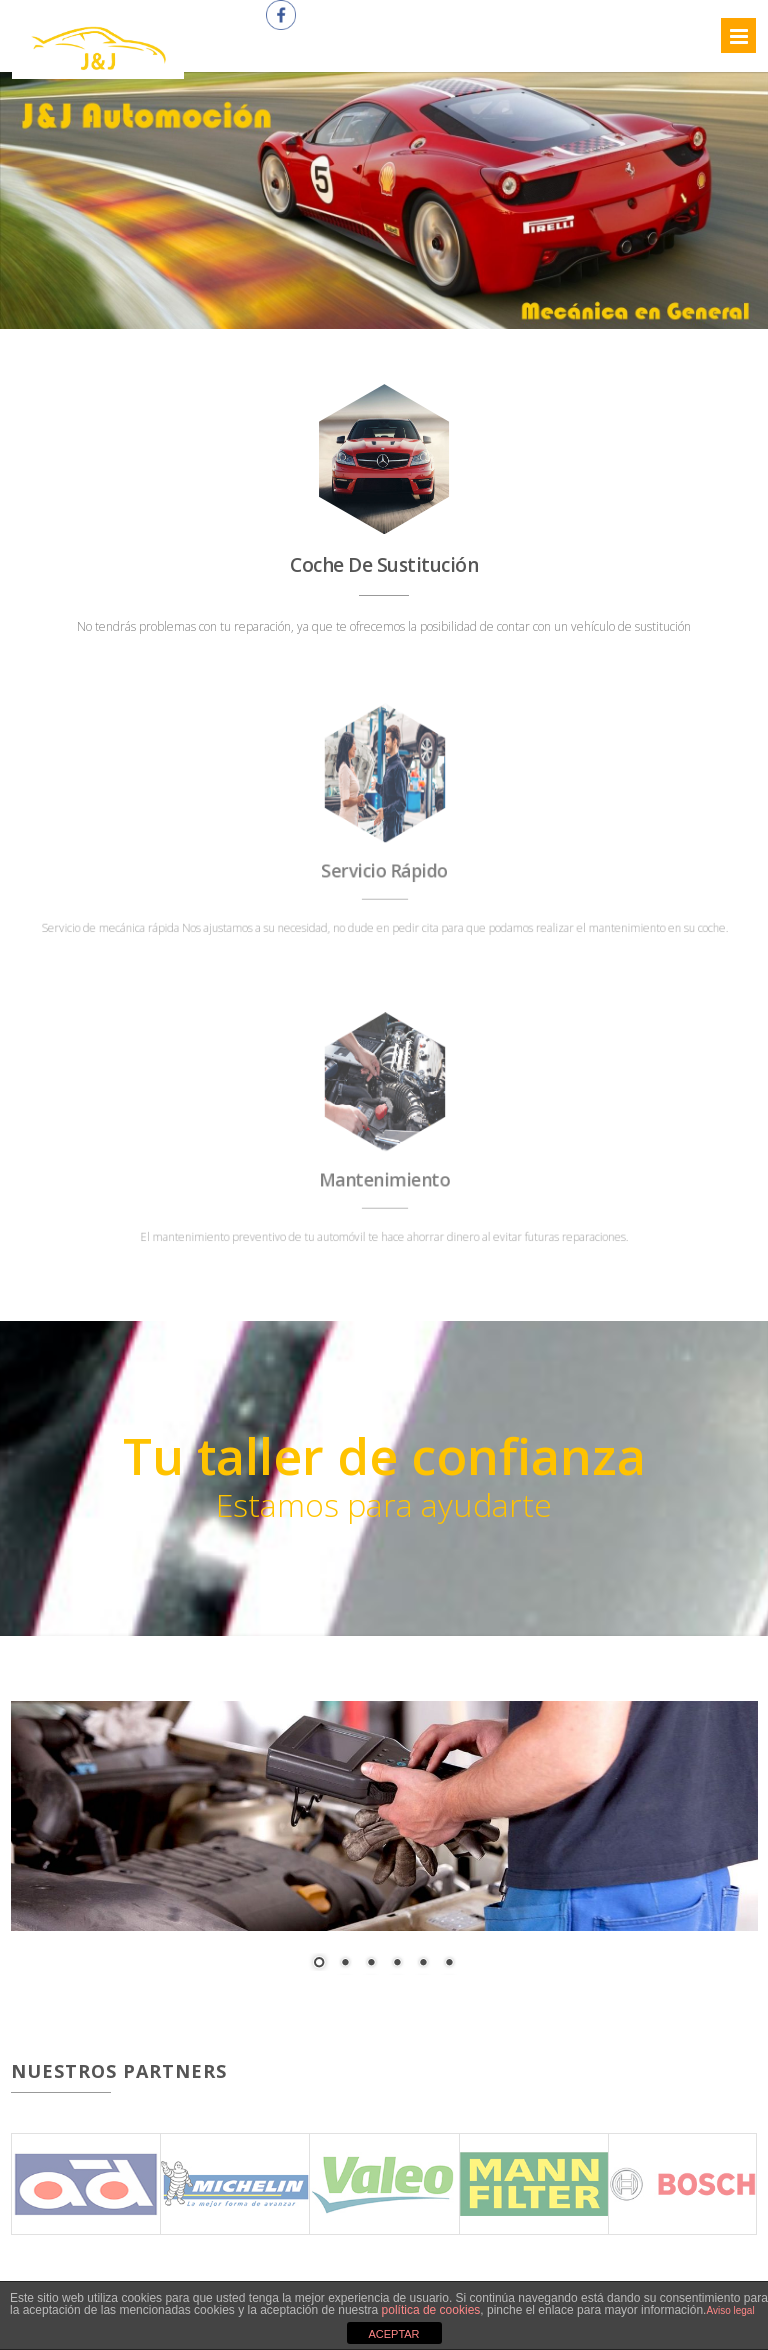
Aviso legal (730, 2310)
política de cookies (431, 2310)
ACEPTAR (393, 2334)
